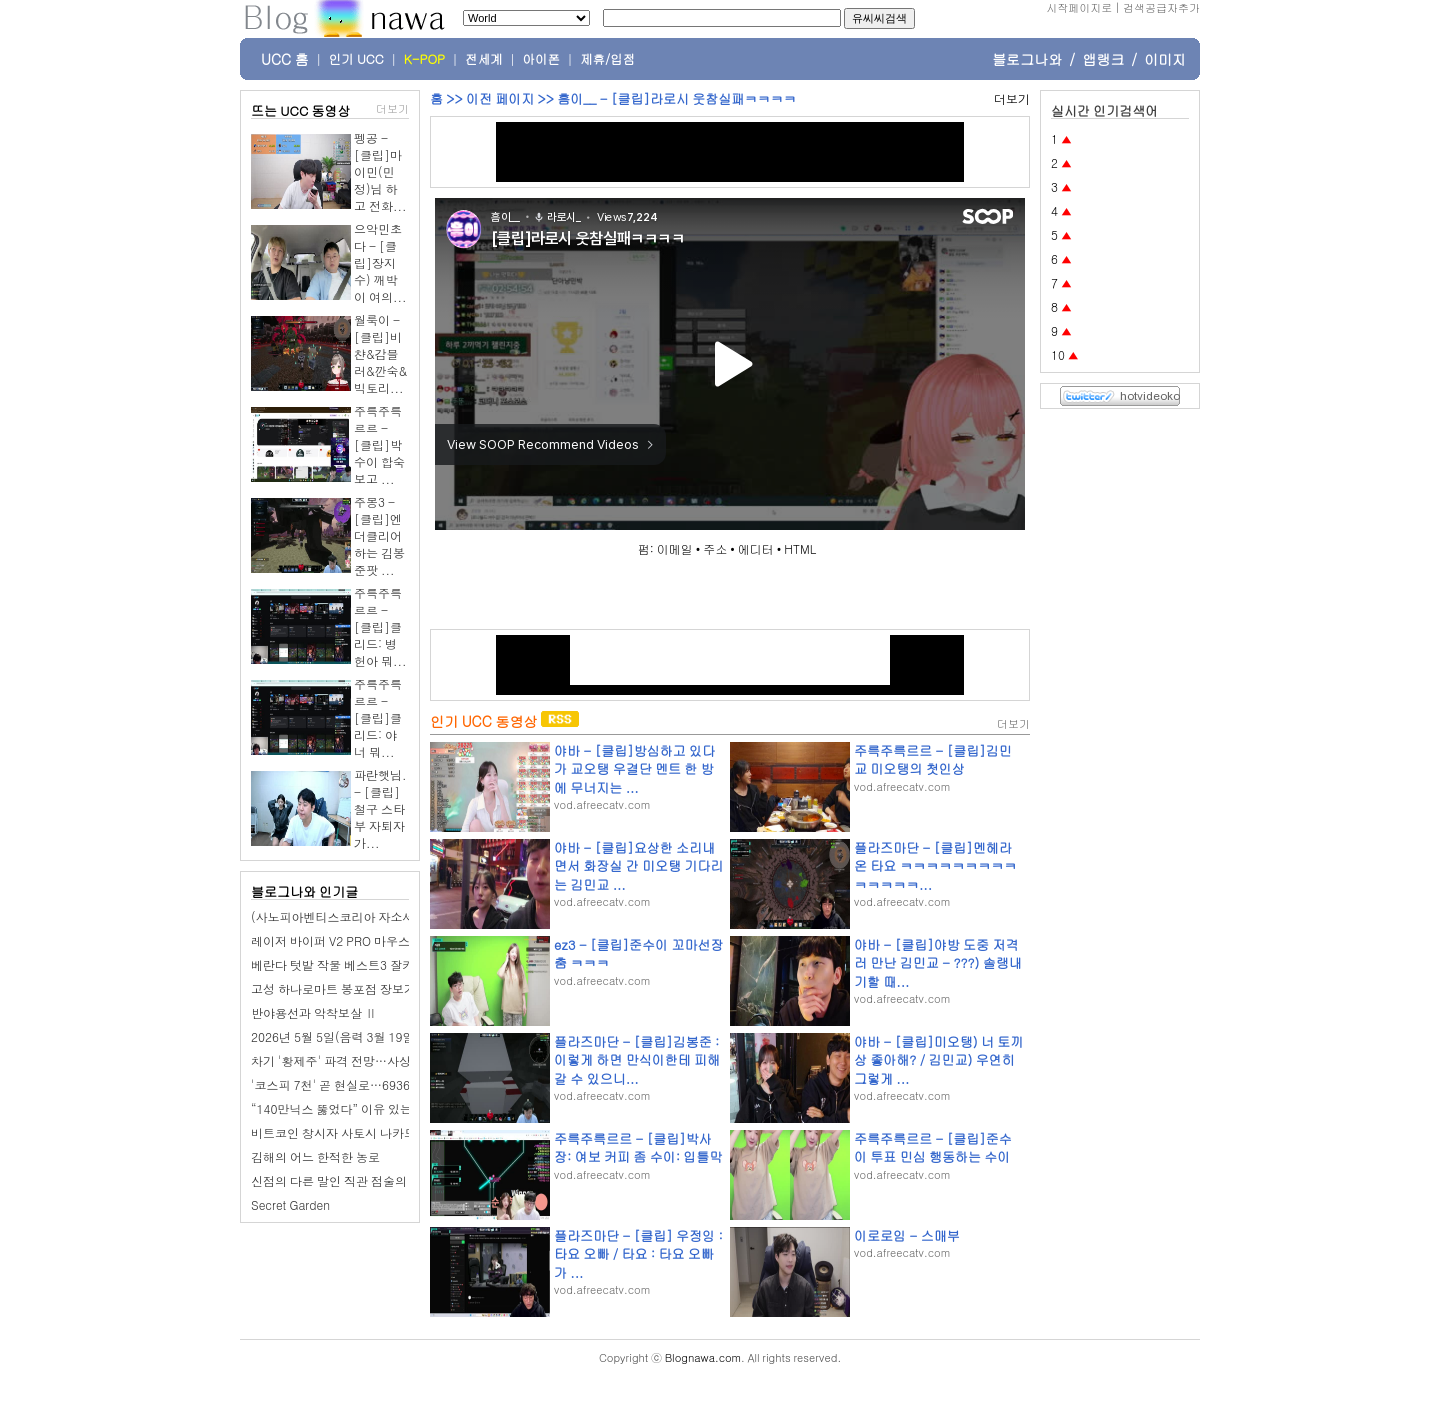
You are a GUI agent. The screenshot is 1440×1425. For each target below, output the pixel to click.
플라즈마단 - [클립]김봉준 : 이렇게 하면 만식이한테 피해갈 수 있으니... (637, 1059)
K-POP (424, 59)
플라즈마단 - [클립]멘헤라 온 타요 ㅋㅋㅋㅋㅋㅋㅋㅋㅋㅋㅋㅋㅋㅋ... (935, 865)
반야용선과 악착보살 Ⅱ (314, 1012)
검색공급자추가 (1161, 7)
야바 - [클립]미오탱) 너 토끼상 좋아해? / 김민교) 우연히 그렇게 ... (938, 1059)
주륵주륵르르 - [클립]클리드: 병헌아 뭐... (380, 626)
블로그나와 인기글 (304, 891)
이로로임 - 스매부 (907, 1235)
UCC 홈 (285, 59)
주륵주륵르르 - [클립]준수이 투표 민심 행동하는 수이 (933, 1147)
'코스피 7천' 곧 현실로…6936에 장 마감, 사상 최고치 (393, 1084)
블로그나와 (1027, 59)
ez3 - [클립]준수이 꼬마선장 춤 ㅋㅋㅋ (638, 953)
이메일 (675, 548)
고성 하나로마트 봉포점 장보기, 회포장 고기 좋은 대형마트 (408, 988)
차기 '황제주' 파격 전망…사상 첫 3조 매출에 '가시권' (392, 1060)
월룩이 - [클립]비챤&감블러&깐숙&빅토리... (380, 353)
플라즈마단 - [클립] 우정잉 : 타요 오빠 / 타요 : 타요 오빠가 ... (638, 1253)
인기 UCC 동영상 (483, 721)
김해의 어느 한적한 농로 (315, 1156)
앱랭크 (1103, 59)
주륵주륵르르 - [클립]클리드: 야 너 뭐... (378, 717)
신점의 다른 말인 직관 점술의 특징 (342, 1180)
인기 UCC (356, 59)
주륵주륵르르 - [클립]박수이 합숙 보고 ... (379, 444)
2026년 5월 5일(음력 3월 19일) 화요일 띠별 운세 (381, 1036)
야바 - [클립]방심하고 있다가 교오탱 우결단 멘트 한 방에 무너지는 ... (634, 768)
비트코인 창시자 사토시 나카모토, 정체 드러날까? (384, 1132)
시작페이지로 (1079, 7)
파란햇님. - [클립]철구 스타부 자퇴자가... (380, 808)
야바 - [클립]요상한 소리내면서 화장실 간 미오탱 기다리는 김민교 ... (638, 865)
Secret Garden (290, 1204)
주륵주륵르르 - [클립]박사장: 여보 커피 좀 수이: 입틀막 (638, 1147)
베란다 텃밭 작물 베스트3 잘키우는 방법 (358, 964)
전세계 (484, 59)
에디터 (756, 548)
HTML (800, 548)
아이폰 (542, 59)
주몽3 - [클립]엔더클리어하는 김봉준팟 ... (379, 535)
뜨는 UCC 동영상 (301, 110)
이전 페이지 (500, 98)
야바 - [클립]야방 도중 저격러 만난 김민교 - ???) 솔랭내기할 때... (938, 962)
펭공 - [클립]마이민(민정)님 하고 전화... (380, 171)
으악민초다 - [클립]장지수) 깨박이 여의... (380, 262)
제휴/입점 (607, 59)
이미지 (1165, 59)
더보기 (392, 108)
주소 (715, 548)
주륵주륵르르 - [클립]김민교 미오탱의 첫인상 (933, 759)
